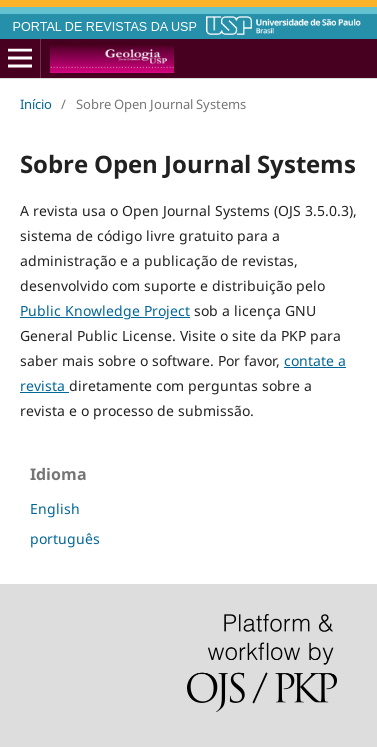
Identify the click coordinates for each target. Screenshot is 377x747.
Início (36, 104)
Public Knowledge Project (105, 310)
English (55, 508)
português (65, 538)
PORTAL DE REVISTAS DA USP (105, 27)
